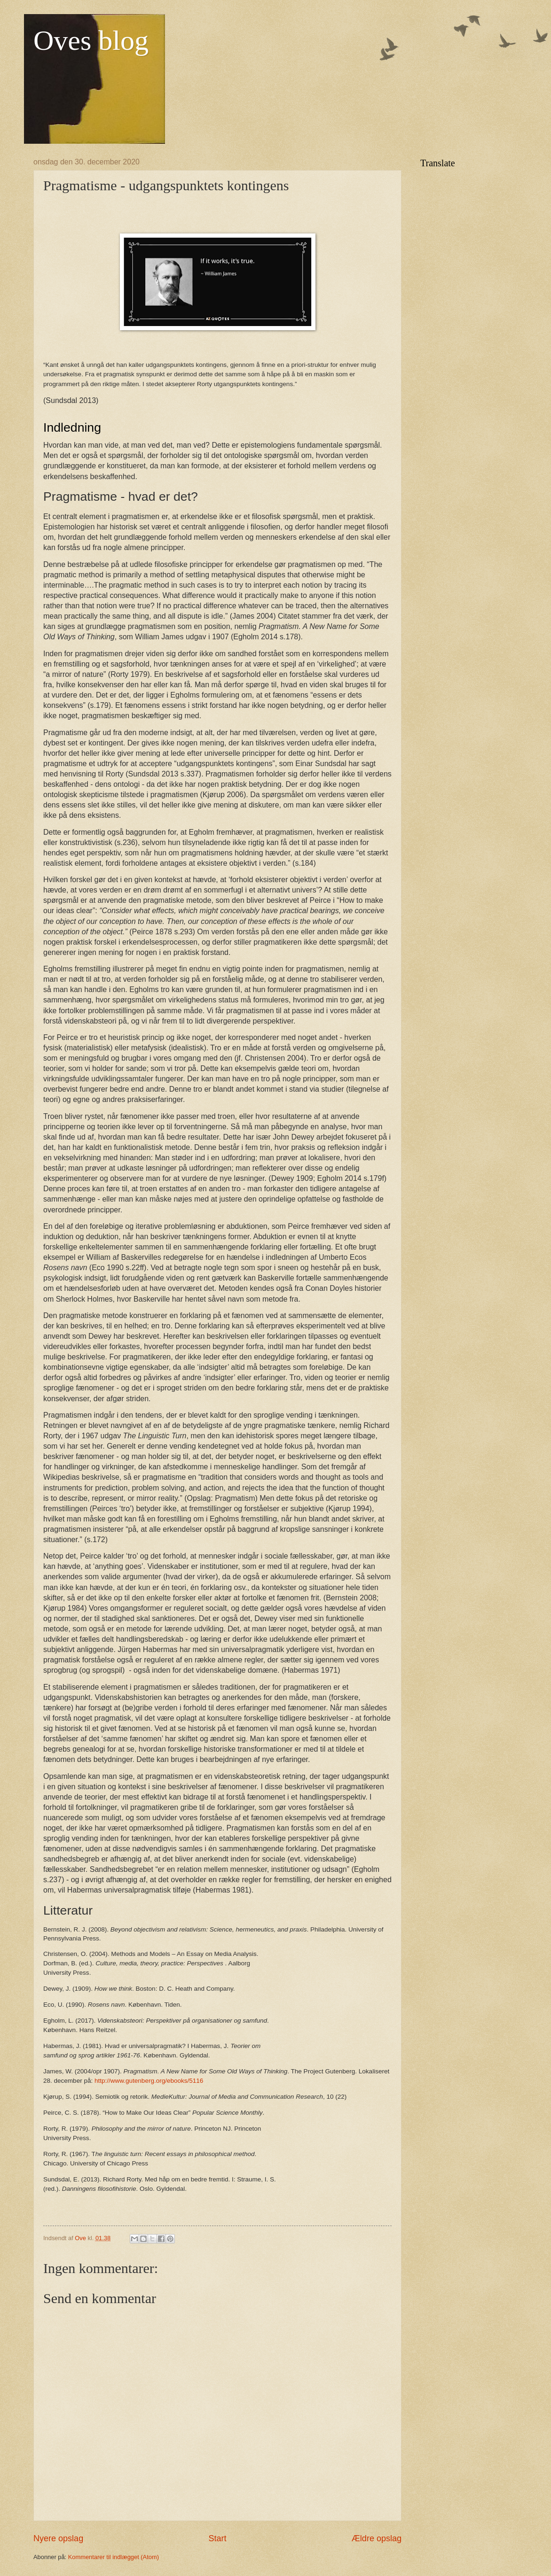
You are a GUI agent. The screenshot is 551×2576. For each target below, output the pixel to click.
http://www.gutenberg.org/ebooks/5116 (148, 2080)
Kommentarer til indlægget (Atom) (113, 2556)
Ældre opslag (376, 2538)
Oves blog (91, 40)
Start (217, 2538)
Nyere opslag (58, 2538)
